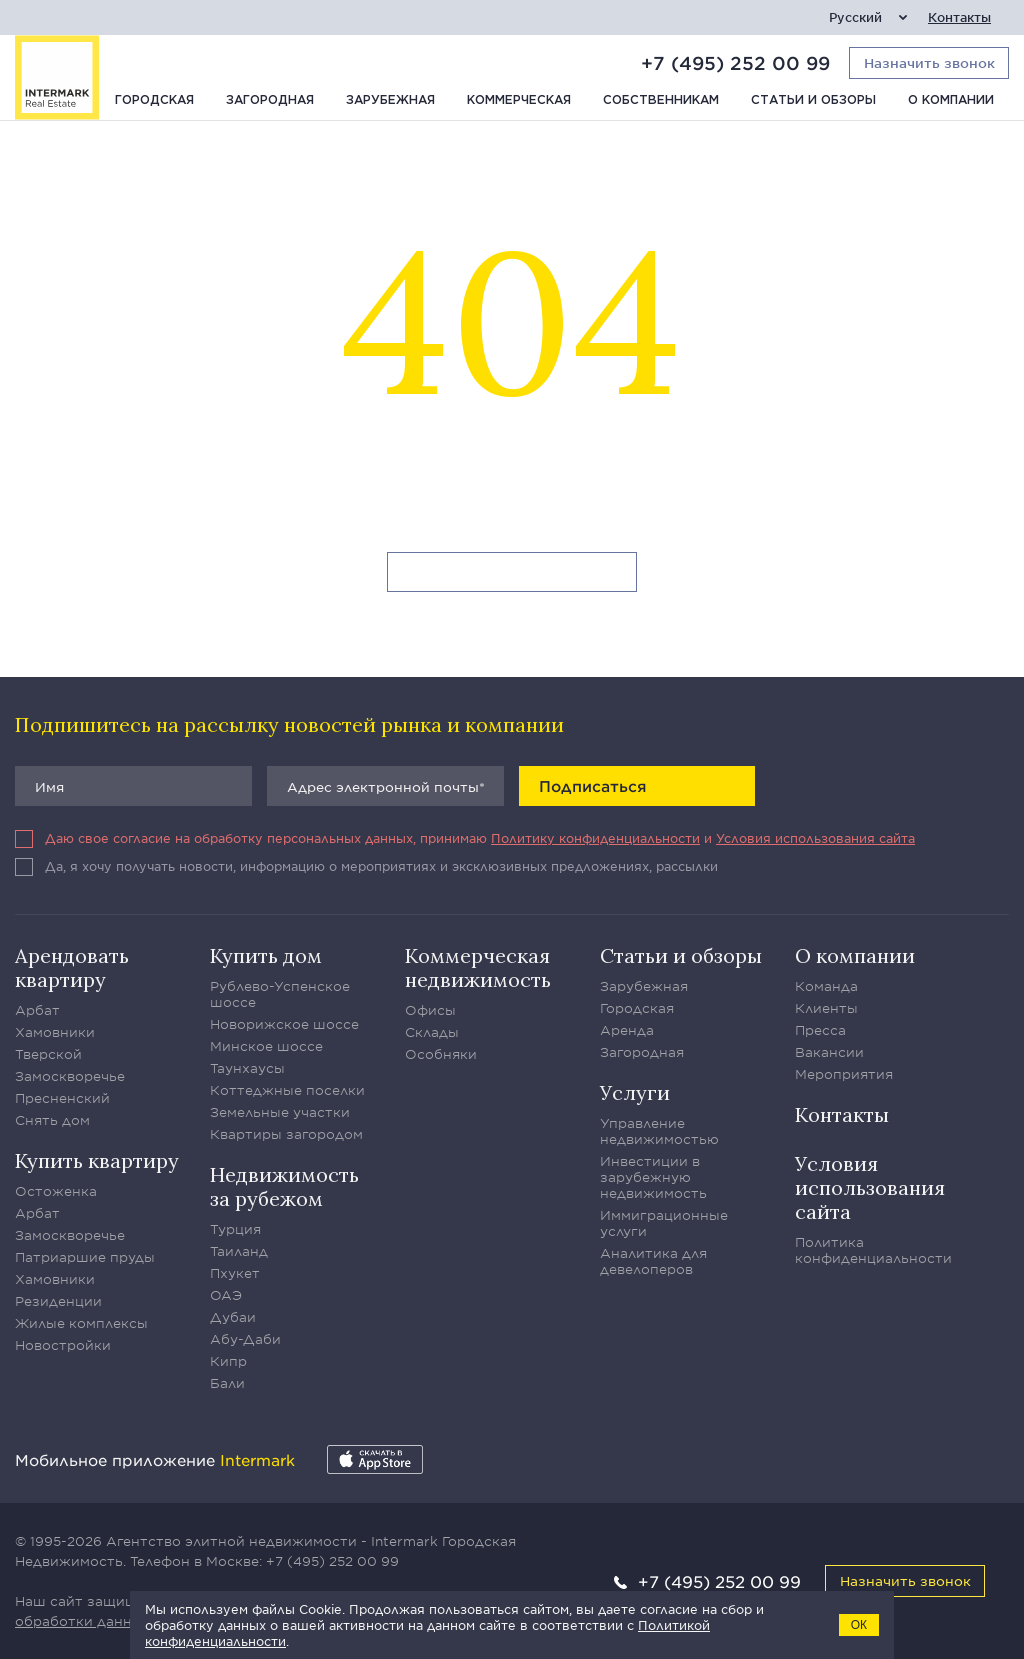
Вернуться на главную (512, 573)
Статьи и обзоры (813, 100)
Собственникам (661, 100)
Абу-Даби (245, 1339)
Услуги (635, 1092)
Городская (154, 100)
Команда (826, 986)
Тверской (48, 1054)
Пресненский (62, 1098)
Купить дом (266, 955)
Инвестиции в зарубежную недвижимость (653, 1177)
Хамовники (55, 1032)
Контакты (959, 17)
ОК (859, 1625)
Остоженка (56, 1191)
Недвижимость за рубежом (284, 1186)
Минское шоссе (266, 1046)
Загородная (270, 100)
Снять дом (52, 1120)
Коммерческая (519, 100)
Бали (227, 1383)
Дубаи (233, 1317)
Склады (432, 1032)
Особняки (441, 1054)
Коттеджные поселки (287, 1090)
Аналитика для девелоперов (653, 1261)
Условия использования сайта (815, 838)
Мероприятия (844, 1074)
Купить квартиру (97, 1160)
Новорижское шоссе (284, 1024)
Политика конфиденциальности (873, 1250)
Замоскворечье (70, 1076)
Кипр (228, 1361)
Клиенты (826, 1008)
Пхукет (235, 1273)
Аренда (627, 1030)
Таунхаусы (247, 1068)
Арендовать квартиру (72, 967)
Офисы (430, 1010)
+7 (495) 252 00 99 (735, 63)
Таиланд (239, 1251)
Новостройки (63, 1345)
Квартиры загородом (286, 1134)
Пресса (820, 1030)
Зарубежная (390, 100)
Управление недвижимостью (659, 1131)
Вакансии (829, 1052)
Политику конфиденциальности (595, 838)
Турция (235, 1229)
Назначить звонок (905, 1580)
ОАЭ (226, 1295)
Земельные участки (280, 1112)
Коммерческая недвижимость (478, 967)
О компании (951, 100)
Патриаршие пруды (85, 1257)
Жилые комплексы (81, 1323)
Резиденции (58, 1301)
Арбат (37, 1010)
